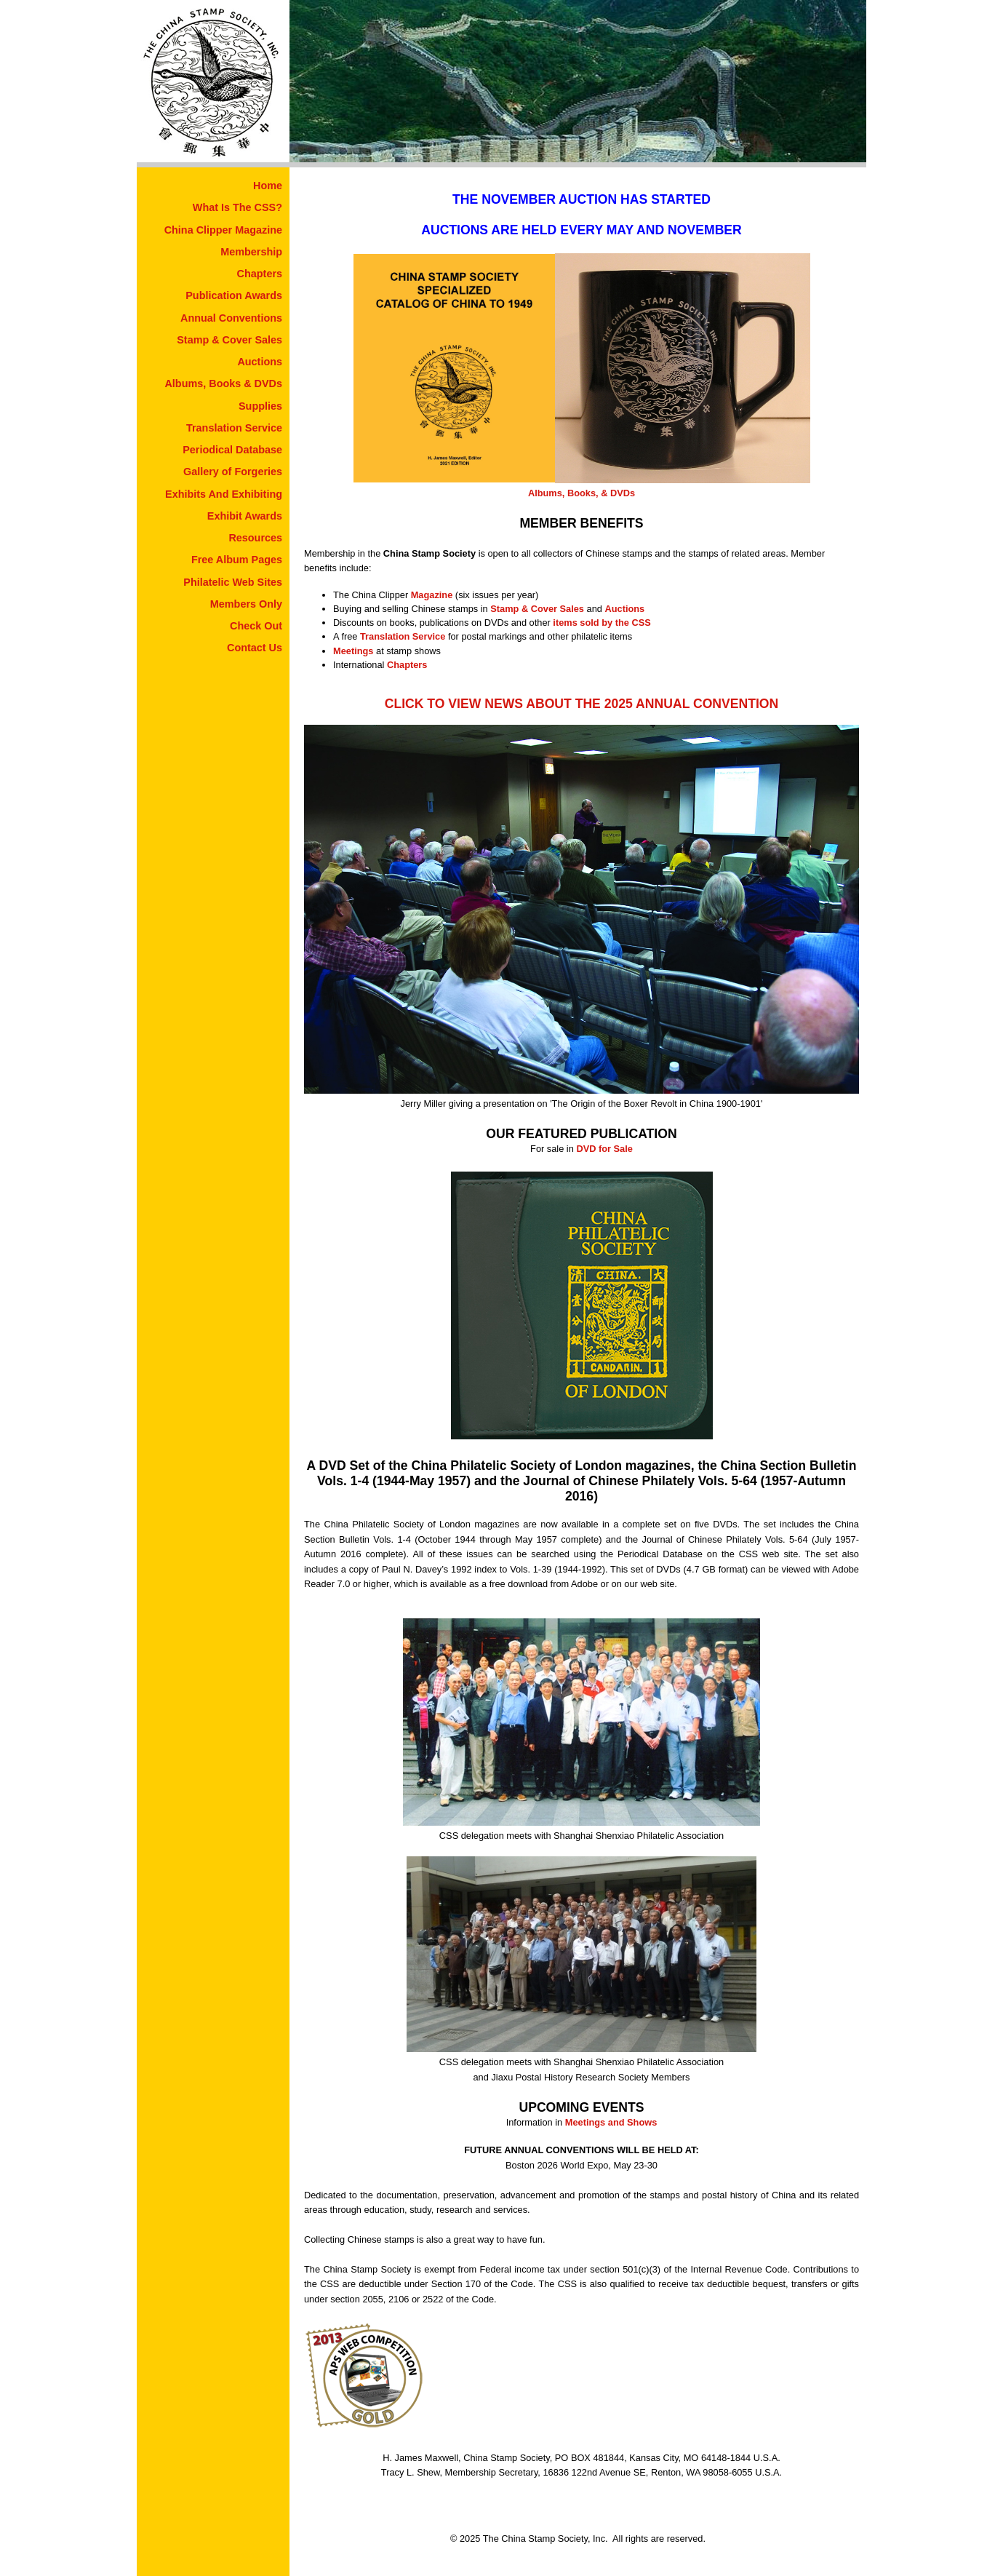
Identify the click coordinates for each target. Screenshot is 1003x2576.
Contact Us (254, 647)
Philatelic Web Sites (232, 582)
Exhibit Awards (244, 516)
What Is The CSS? (237, 207)
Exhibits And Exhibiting (223, 494)
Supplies (260, 406)
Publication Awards (233, 295)
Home (267, 185)
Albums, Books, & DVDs (581, 493)
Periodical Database (232, 450)
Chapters (259, 273)
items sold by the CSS (601, 622)
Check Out (256, 626)
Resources (255, 538)
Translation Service (234, 428)
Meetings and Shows (611, 2122)
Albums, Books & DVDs (223, 383)
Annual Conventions (231, 318)
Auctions (259, 361)
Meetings (353, 650)
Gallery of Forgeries (232, 471)
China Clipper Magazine (223, 230)
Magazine (432, 594)
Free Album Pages (236, 559)
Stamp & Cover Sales (229, 340)
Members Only (246, 604)
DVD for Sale (604, 1148)
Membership (251, 252)
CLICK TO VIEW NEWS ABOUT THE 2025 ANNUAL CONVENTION (582, 703)
